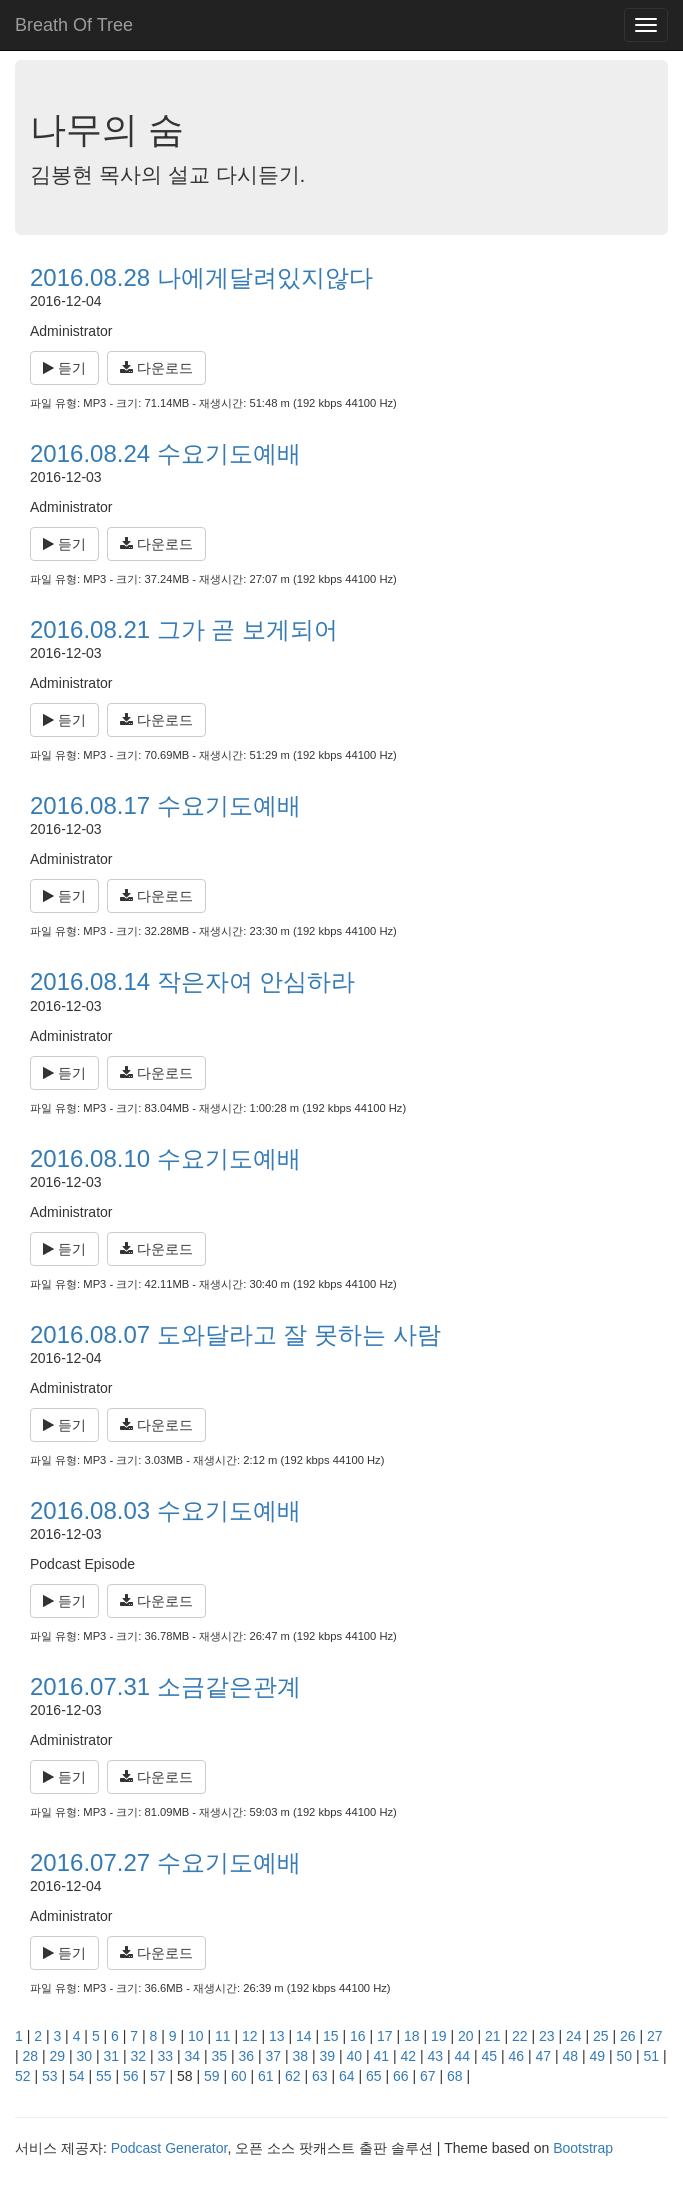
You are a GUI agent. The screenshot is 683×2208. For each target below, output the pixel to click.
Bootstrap (583, 2148)
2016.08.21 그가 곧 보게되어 (184, 629)
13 (277, 2036)
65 (374, 2076)
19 (439, 2036)
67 (428, 2076)
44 (463, 2056)
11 (223, 2036)
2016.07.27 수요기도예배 (165, 1862)
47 (544, 2056)
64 (347, 2076)
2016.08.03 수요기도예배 (165, 1510)
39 (328, 2056)
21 (493, 2036)
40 (355, 2056)
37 (274, 2056)
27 (655, 2036)
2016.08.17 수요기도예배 (165, 805)
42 (409, 2056)
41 (382, 2056)
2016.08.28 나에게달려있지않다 (201, 277)
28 (31, 2056)
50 (625, 2056)
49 (598, 2056)
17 (385, 2036)
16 (358, 2036)
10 (196, 2036)
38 (301, 2056)
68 (455, 2076)
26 (628, 2036)
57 (158, 2076)
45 (490, 2056)
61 (266, 2076)
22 (520, 2036)
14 (304, 2036)
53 (50, 2076)
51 (652, 2056)
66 (401, 2076)
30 (85, 2056)
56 (131, 2076)
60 (239, 2076)
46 (517, 2056)
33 (166, 2056)
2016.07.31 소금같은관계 (165, 1686)
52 (23, 2076)
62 (293, 2076)
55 (104, 2076)
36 (247, 2056)
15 (331, 2036)
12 (250, 2036)
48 (571, 2056)
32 (139, 2056)
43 (436, 2056)
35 (220, 2056)
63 (320, 2076)
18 (412, 2036)
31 (112, 2056)
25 (601, 2036)
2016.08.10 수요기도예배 (165, 1158)
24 (574, 2036)
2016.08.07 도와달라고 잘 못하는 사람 (235, 1334)
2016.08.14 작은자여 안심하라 (192, 981)
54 (77, 2076)
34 (193, 2056)
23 (547, 2036)
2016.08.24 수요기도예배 (165, 453)
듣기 (64, 368)
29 (58, 2056)
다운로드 (156, 368)
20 (466, 2036)
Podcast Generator (169, 2148)
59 (212, 2076)
